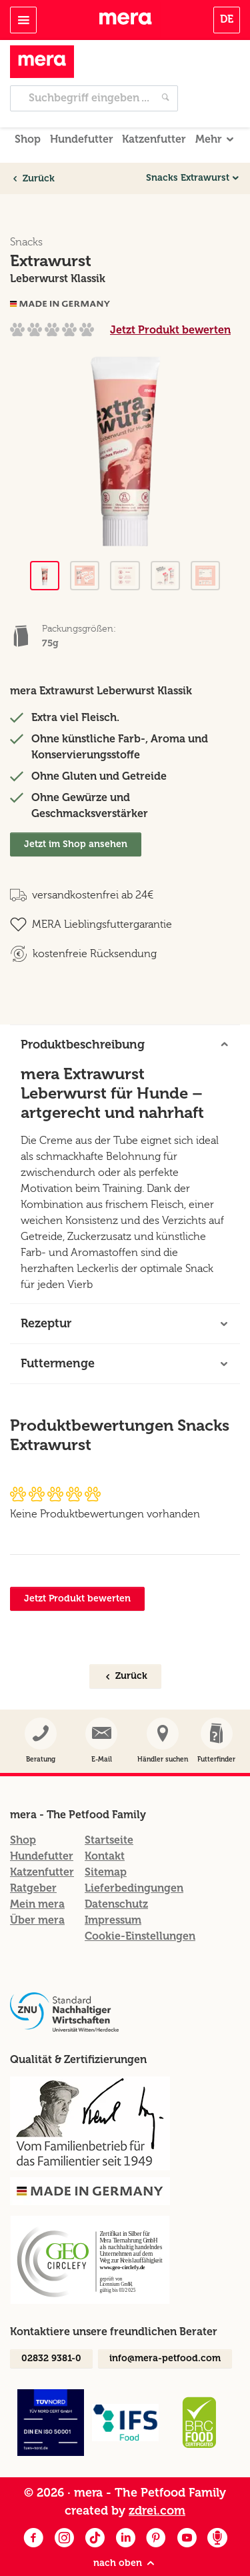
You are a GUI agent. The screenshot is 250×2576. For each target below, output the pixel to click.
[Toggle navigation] (23, 20)
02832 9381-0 (51, 2329)
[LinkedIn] (125, 2510)
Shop (28, 109)
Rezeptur (46, 1294)
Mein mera (37, 1874)
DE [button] (226, 19)
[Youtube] (187, 2510)
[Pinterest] (156, 2510)
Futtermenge (58, 1334)
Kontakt (105, 1826)
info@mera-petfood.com (165, 2329)
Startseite (109, 1810)
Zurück (33, 149)
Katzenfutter (154, 109)
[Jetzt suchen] (165, 69)
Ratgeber (33, 1858)
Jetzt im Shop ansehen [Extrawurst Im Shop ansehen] (75, 814)
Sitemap (106, 1842)
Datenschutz (116, 1874)
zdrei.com (157, 2481)
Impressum (113, 1890)
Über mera (37, 1890)
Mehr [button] (208, 109)
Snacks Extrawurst (187, 148)
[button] (216, 1712)
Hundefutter (81, 109)
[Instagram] (64, 2510)
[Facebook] (33, 2510)
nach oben (125, 2534)
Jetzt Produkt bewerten (170, 300)
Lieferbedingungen (134, 1858)
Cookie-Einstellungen (140, 1906)
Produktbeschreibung (83, 1015)
